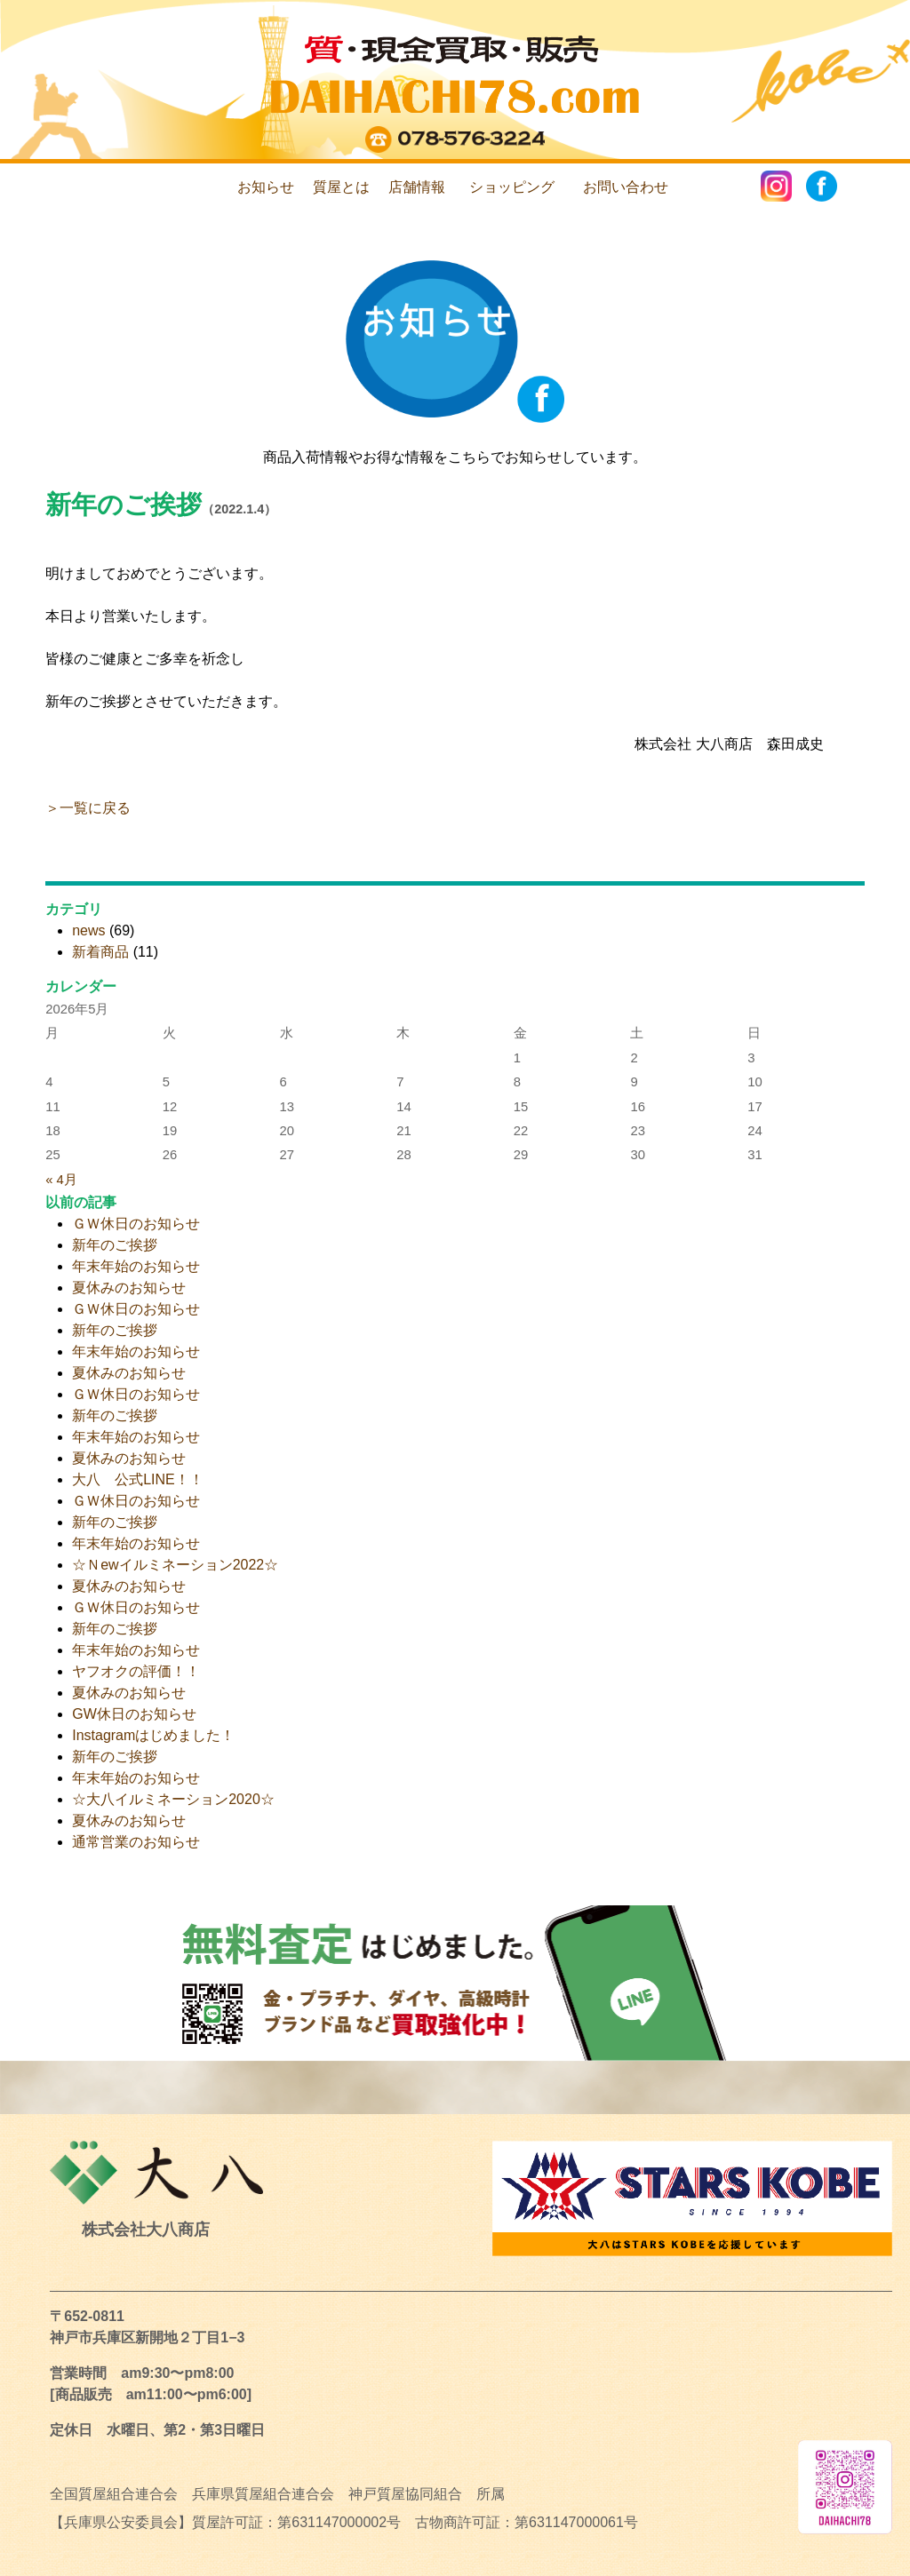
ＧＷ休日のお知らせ (136, 1223)
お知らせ (265, 187)
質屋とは (341, 187)
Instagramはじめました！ (153, 1735)
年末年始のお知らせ (136, 1266)
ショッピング (512, 187)
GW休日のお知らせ (134, 1713)
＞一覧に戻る (88, 807)
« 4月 (61, 1180)
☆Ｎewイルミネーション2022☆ (175, 1564)
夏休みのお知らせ (129, 1287)
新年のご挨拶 (123, 504)
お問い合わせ (625, 187)
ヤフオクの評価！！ (136, 1671)
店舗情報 (416, 187)
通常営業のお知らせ (136, 1841)
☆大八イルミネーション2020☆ (173, 1799)
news (88, 930)
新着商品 (100, 951)
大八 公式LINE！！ (138, 1479)
